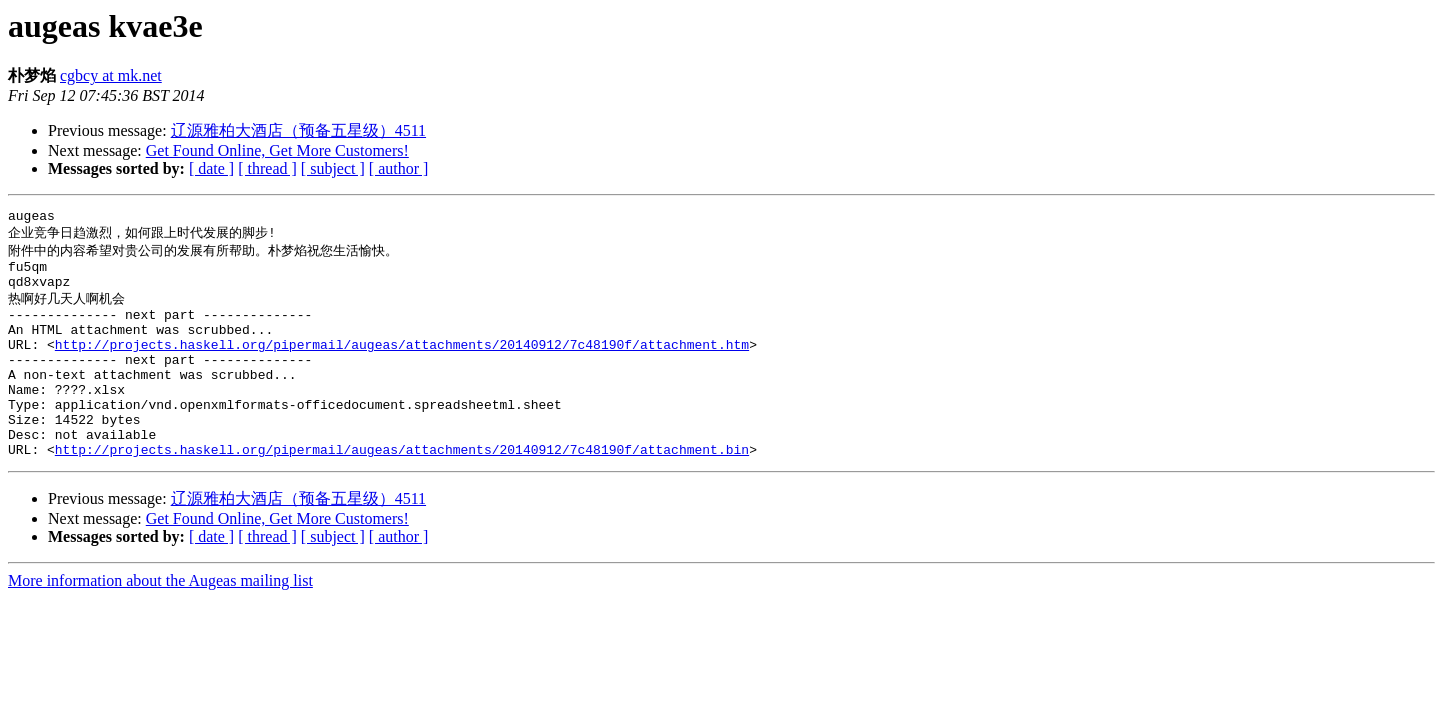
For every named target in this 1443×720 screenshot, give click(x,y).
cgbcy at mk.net (111, 75)
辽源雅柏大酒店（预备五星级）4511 (298, 130)
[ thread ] (267, 168)
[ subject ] (333, 168)
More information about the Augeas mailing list (160, 622)
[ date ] (211, 168)
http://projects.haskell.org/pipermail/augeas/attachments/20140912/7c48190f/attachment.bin (402, 491)
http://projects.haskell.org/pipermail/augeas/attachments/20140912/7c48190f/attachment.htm (402, 365)
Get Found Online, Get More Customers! (277, 150)
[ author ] (399, 168)
